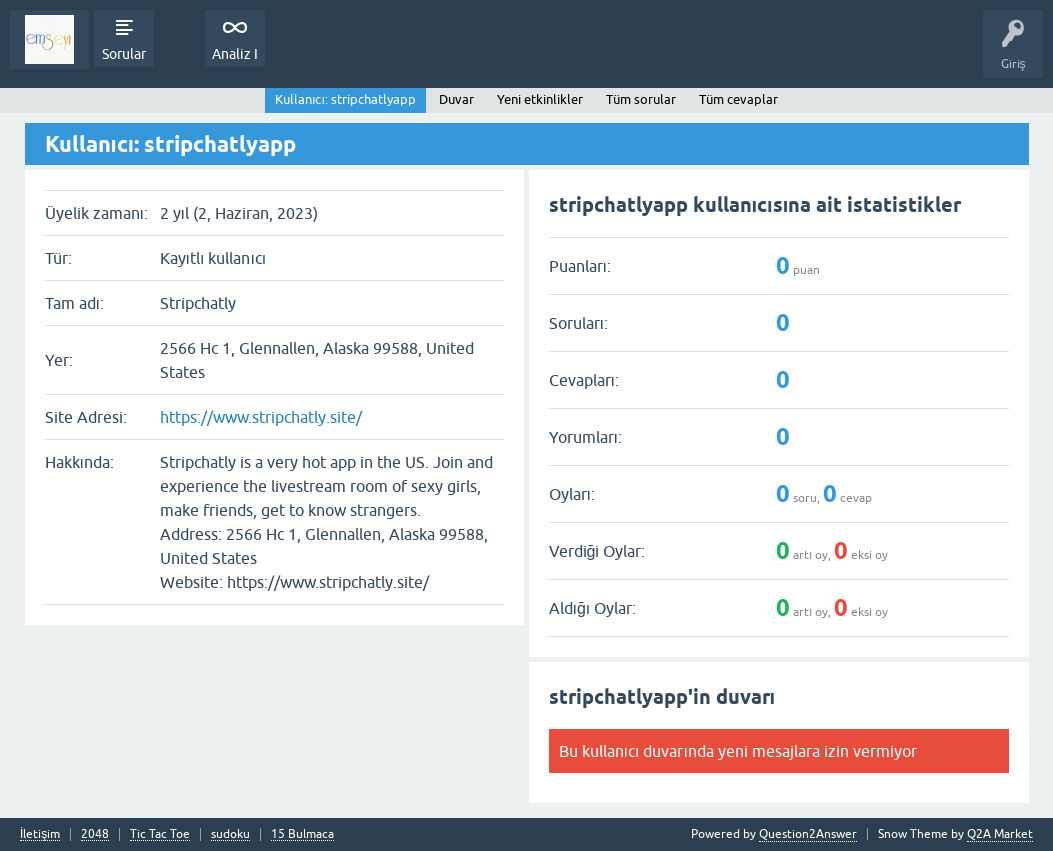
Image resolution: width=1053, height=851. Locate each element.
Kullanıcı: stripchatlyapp (345, 99)
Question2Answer (808, 834)
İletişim (40, 834)
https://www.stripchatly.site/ (261, 417)
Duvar (456, 99)
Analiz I (235, 54)
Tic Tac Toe (160, 834)
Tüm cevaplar (738, 99)
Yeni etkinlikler (540, 99)
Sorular (124, 54)
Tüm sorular (641, 99)
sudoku (230, 834)
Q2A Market (1000, 834)
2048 (95, 834)
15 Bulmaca (302, 834)
